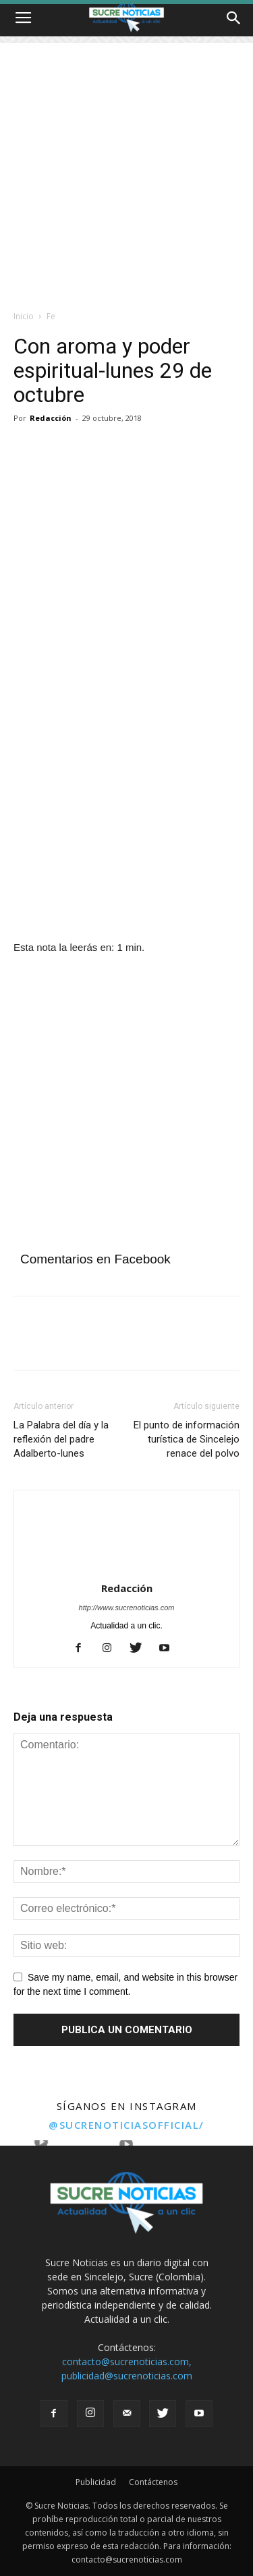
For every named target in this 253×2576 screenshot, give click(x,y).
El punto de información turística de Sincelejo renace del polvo (187, 1439)
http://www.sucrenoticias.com (127, 1608)
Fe (51, 316)
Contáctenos (153, 2482)
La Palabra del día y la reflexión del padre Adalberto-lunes (61, 1439)
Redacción (51, 418)
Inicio (23, 316)
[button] (234, 18)
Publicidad (96, 2482)
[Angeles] (126, 909)
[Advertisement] (126, 169)
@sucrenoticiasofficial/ (126, 2125)
